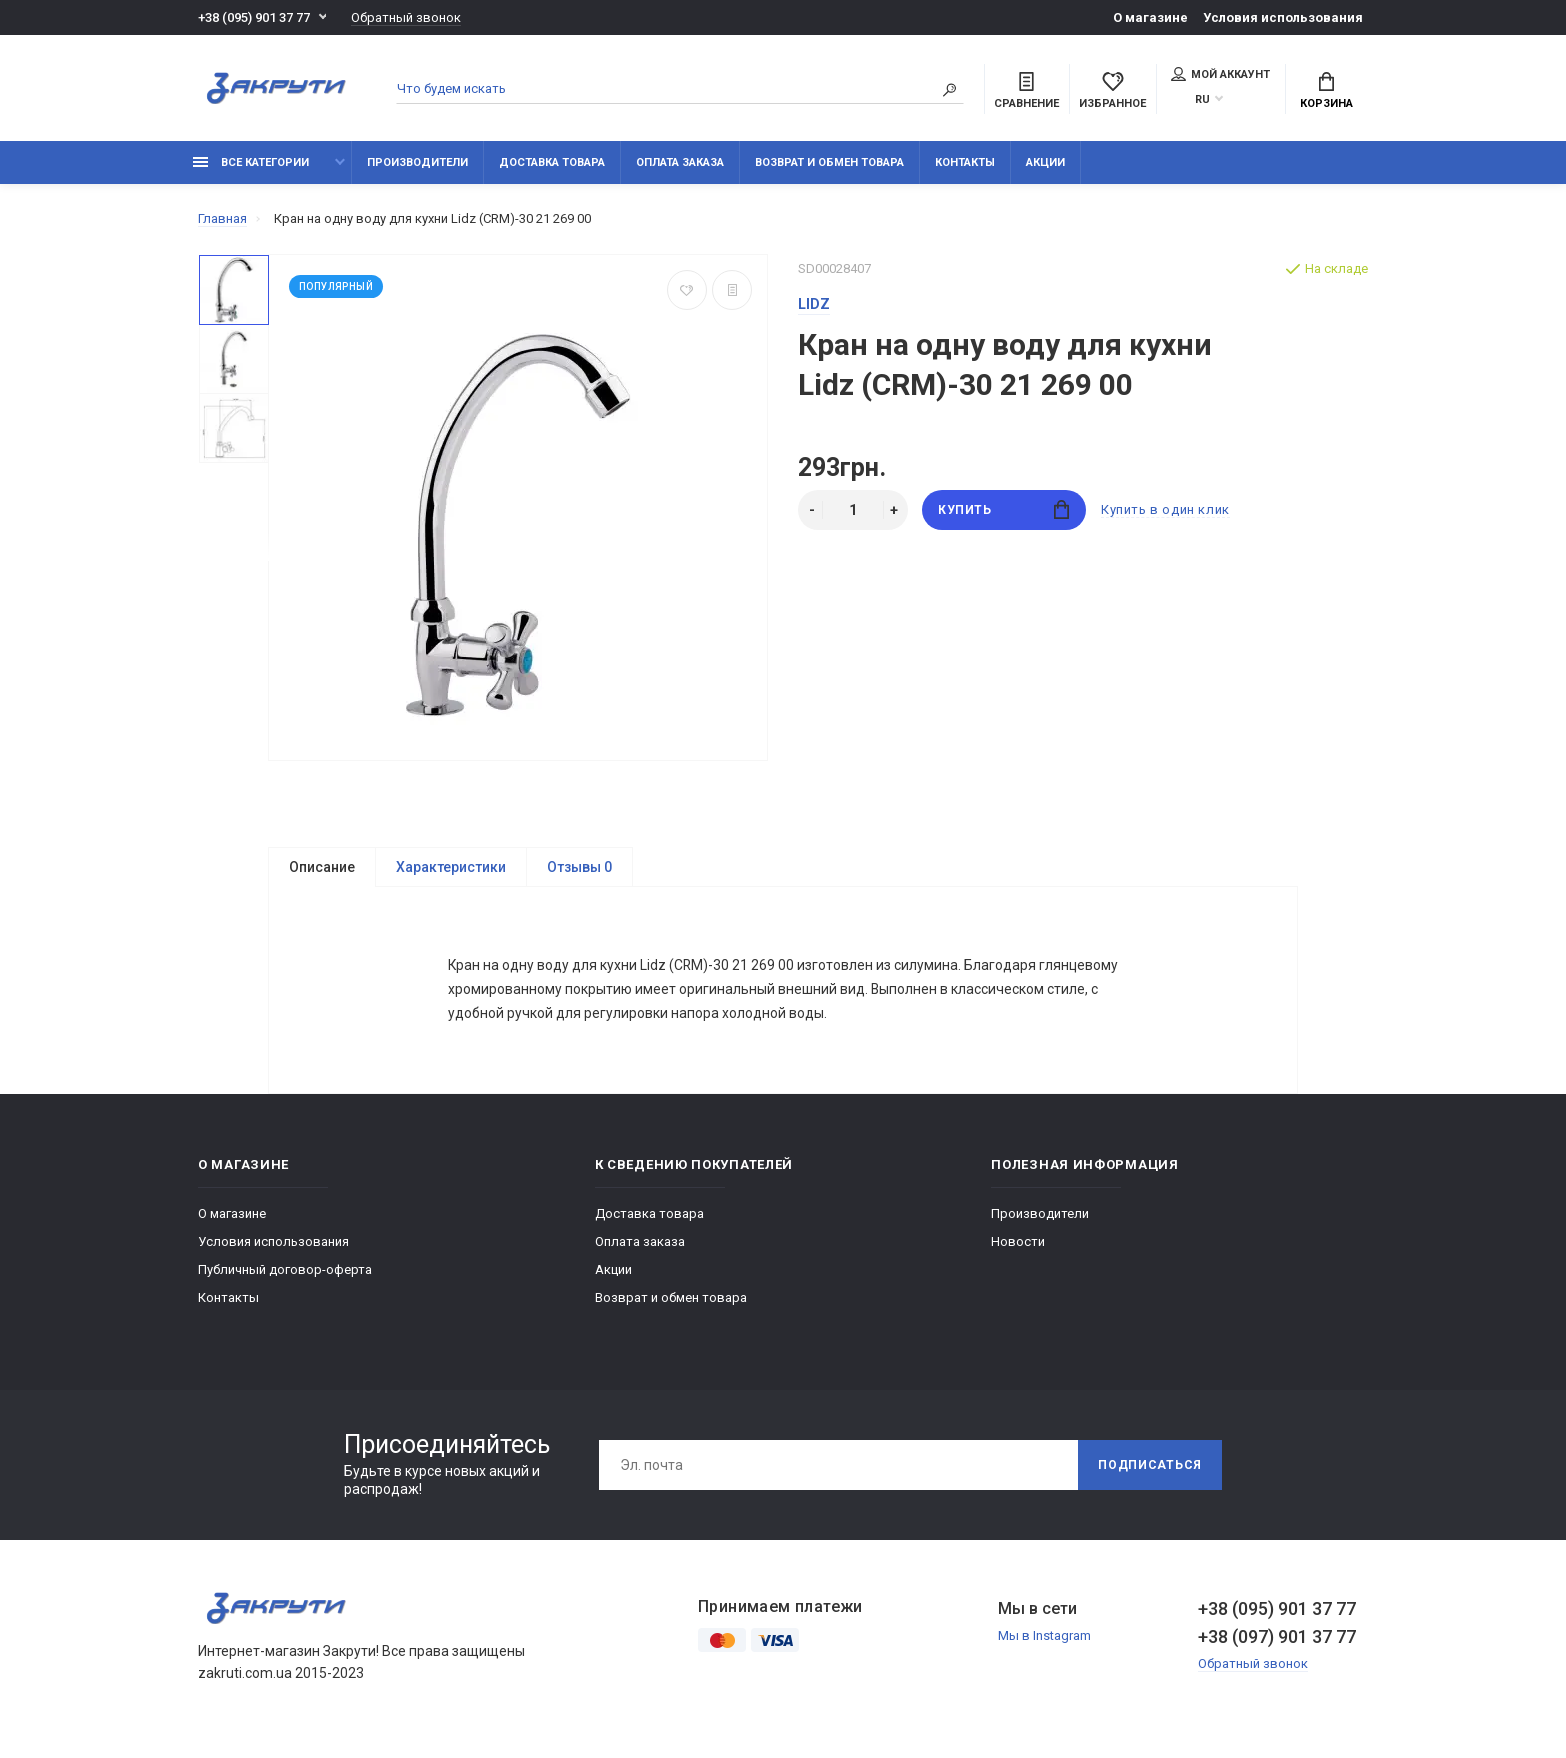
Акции (1045, 162)
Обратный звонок (406, 17)
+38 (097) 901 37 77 (1277, 1642)
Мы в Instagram (1044, 1641)
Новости (1018, 1247)
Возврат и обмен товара (829, 162)
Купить (1003, 509)
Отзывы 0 (579, 867)
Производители (417, 162)
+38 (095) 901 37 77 (254, 17)
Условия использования (1283, 17)
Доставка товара (552, 162)
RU (1202, 99)
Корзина (1326, 91)
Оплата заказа (680, 162)
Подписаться (1150, 1471)
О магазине (1150, 17)
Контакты (965, 162)
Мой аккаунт (1220, 74)
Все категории (251, 162)
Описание (322, 867)
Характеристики (451, 867)
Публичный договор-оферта (285, 1275)
